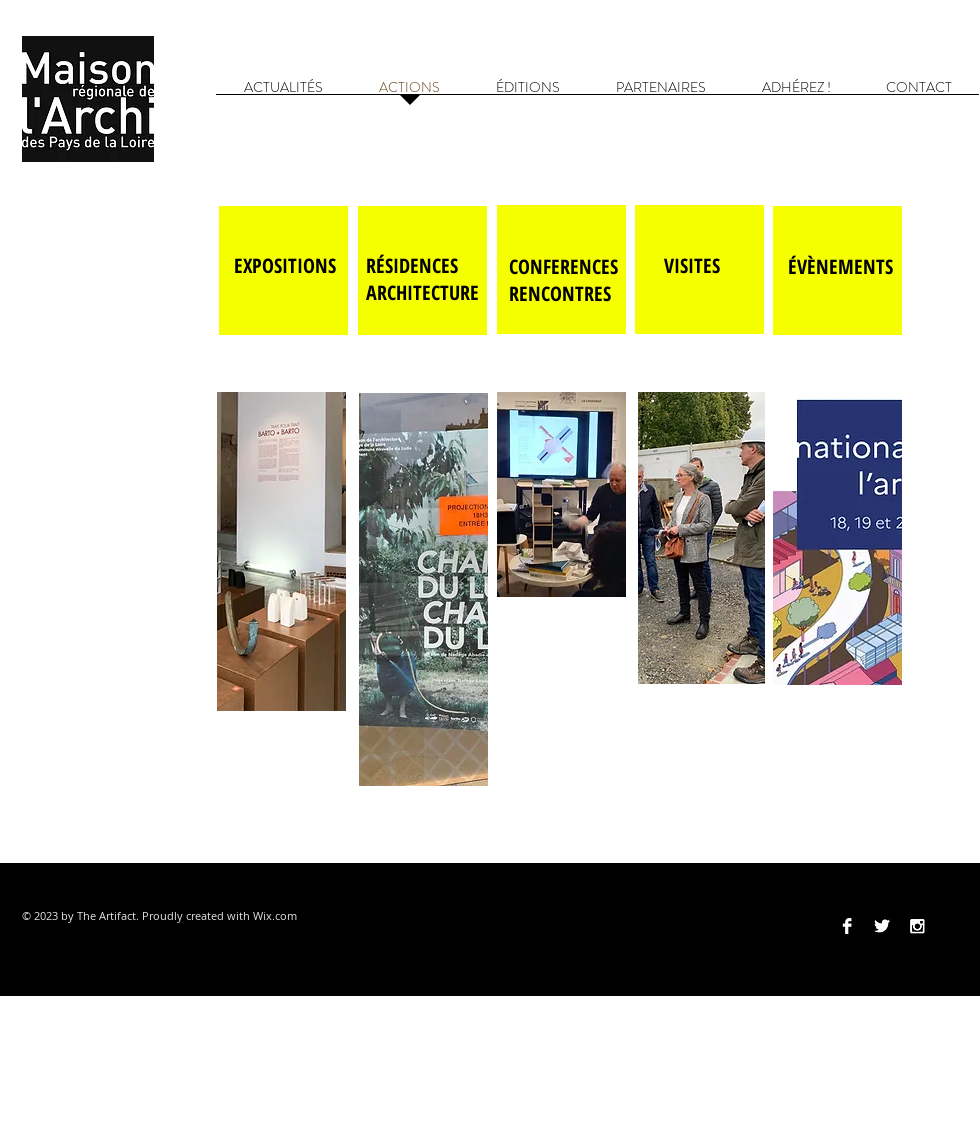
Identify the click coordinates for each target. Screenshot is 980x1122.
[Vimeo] (952, 926)
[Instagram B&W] (917, 926)
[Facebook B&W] (847, 926)
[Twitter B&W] (882, 926)
